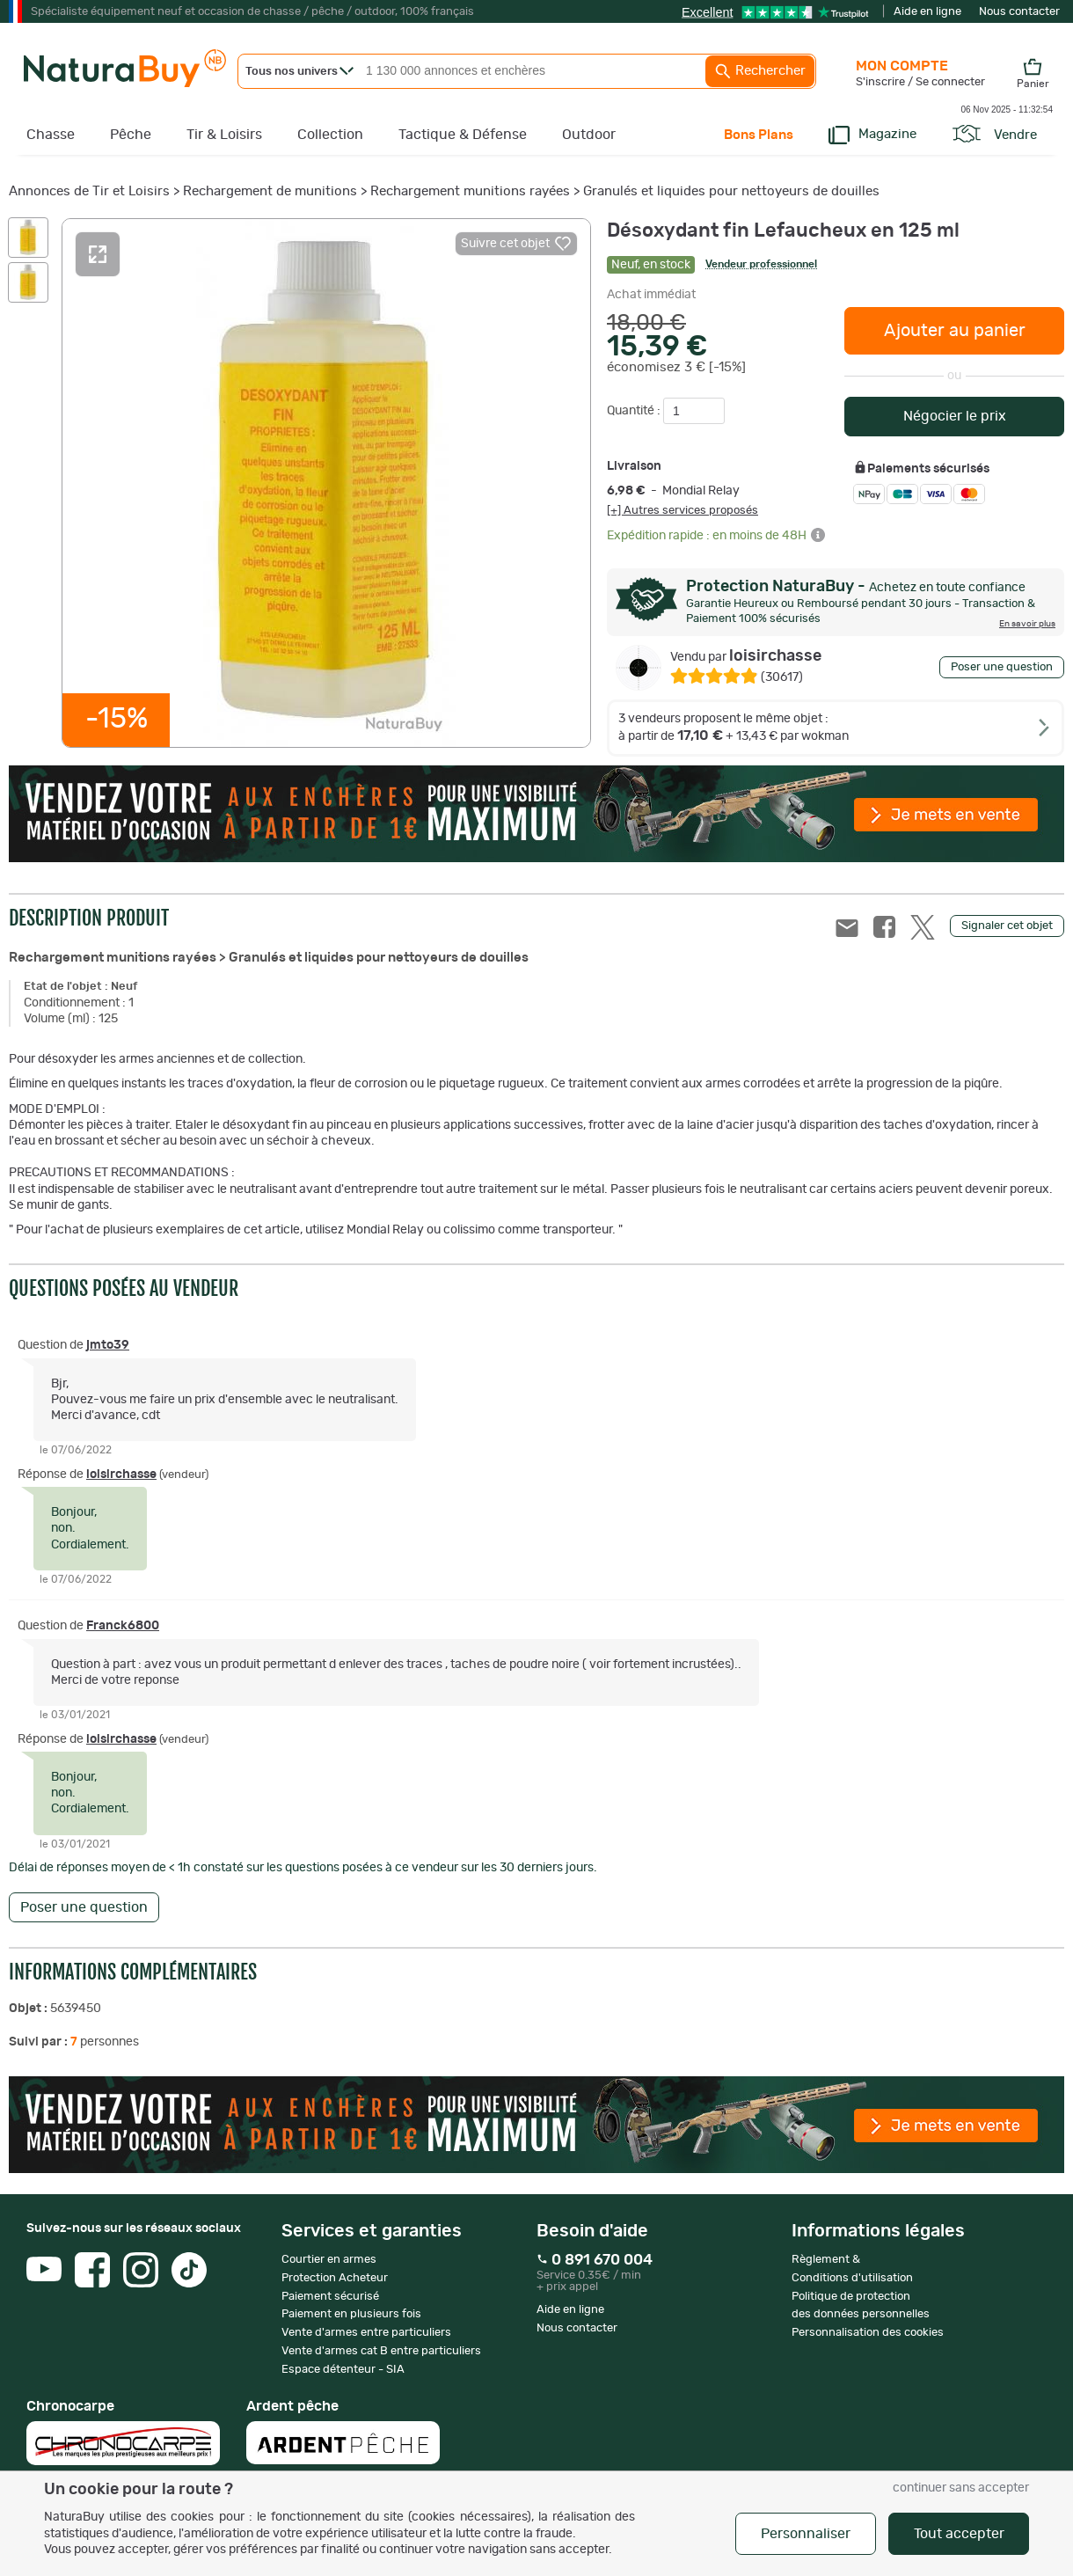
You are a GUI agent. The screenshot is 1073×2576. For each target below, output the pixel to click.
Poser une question (1002, 667)
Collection (330, 135)
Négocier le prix (954, 416)
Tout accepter (959, 2534)
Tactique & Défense (462, 135)
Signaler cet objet (1007, 926)
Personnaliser (805, 2534)
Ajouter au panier (955, 331)
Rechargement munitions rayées (470, 191)
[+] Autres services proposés (682, 510)
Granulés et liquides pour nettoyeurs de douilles (731, 191)
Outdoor (589, 135)
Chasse (50, 135)
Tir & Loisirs (224, 135)
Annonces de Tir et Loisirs (89, 191)
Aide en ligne (927, 12)
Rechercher (760, 71)
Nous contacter (1019, 12)
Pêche (130, 135)
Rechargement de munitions (270, 191)
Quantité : (635, 411)
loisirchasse (745, 656)
